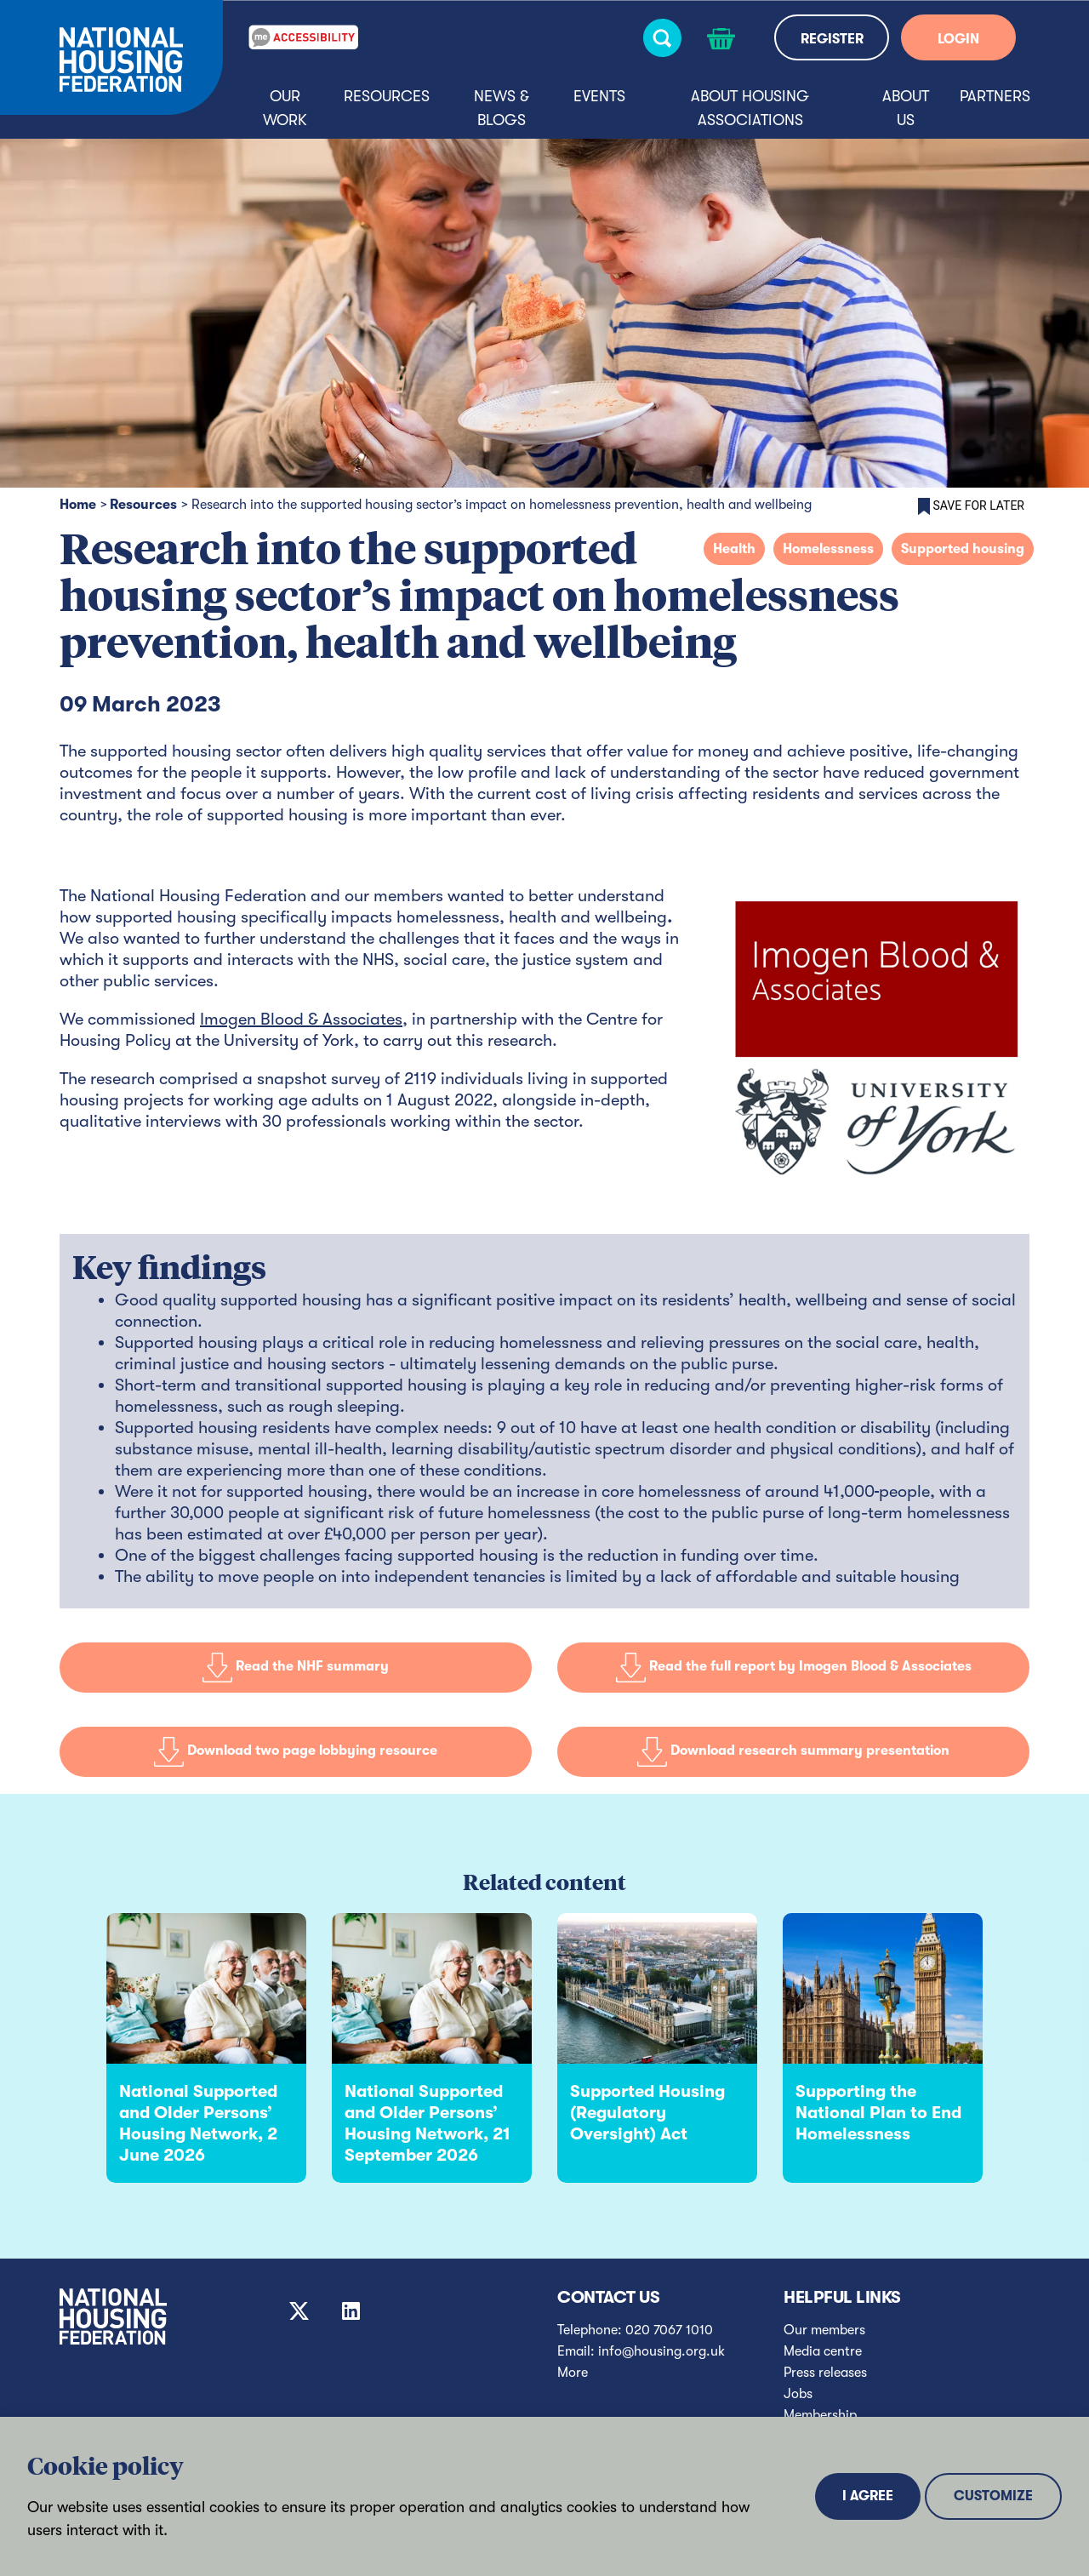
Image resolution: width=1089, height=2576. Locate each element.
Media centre (823, 2351)
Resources (387, 96)
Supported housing (962, 549)
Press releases (825, 2372)
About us (905, 108)
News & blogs (501, 108)
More (572, 2372)
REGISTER (832, 39)
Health (734, 549)
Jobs (798, 2394)
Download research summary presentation (793, 1751)
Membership (820, 2415)
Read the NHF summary (295, 1667)
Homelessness (828, 549)
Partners (995, 96)
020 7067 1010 (669, 2330)
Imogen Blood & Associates (301, 1019)
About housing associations (750, 108)
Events (599, 96)
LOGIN (958, 39)
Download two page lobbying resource (295, 1751)
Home (78, 504)
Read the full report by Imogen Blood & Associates (794, 1667)
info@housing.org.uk (661, 2351)
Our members (824, 2330)
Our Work (285, 108)
